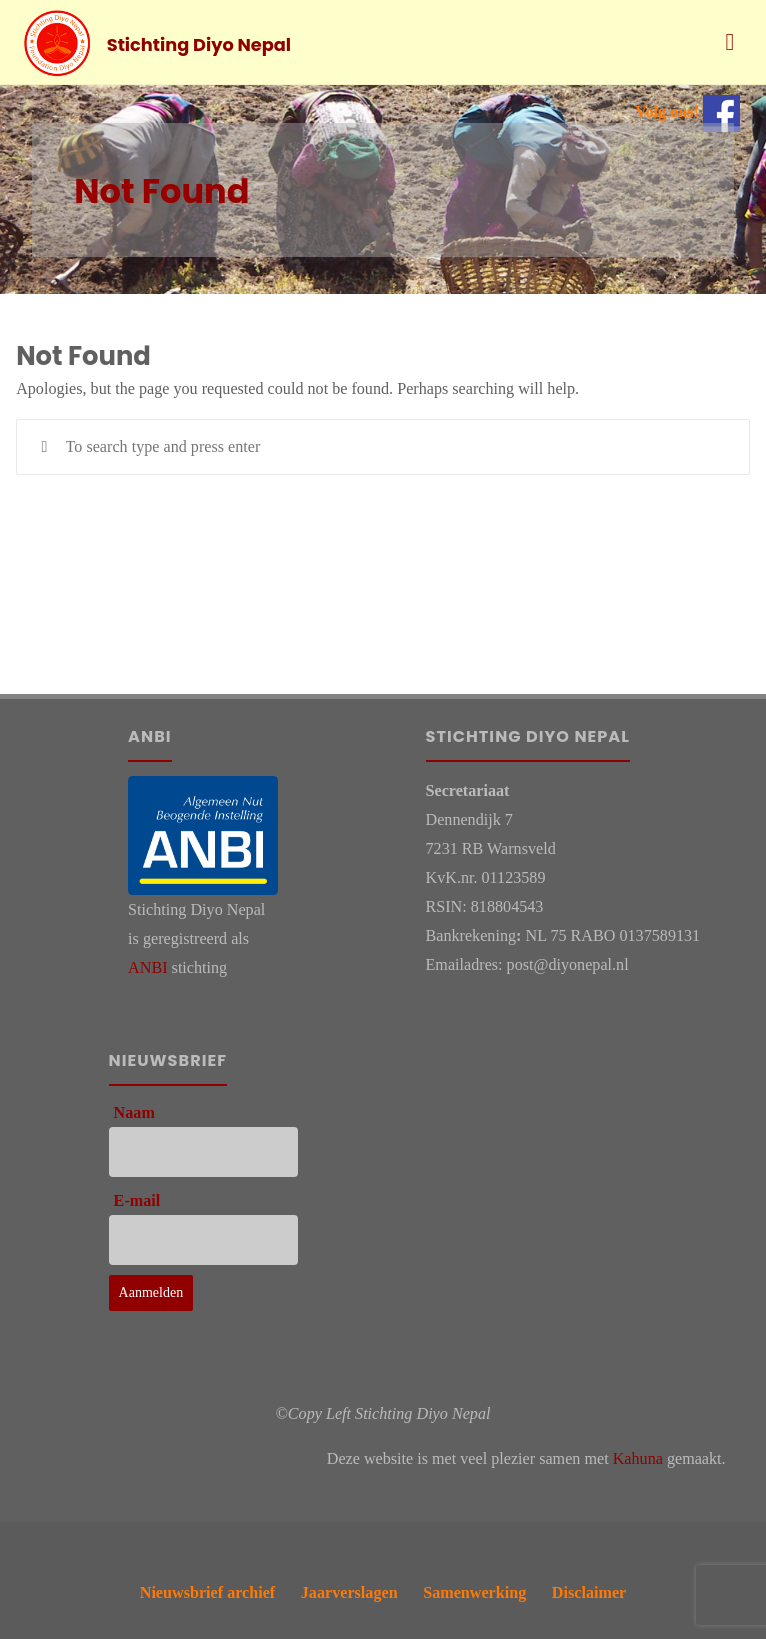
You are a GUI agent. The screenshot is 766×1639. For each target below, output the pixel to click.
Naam (134, 1112)
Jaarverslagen (349, 1592)
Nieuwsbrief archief (208, 1592)
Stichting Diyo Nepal (199, 43)
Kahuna (638, 1458)
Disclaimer (589, 1592)
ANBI (147, 967)
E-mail (137, 1200)
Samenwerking (474, 1592)
